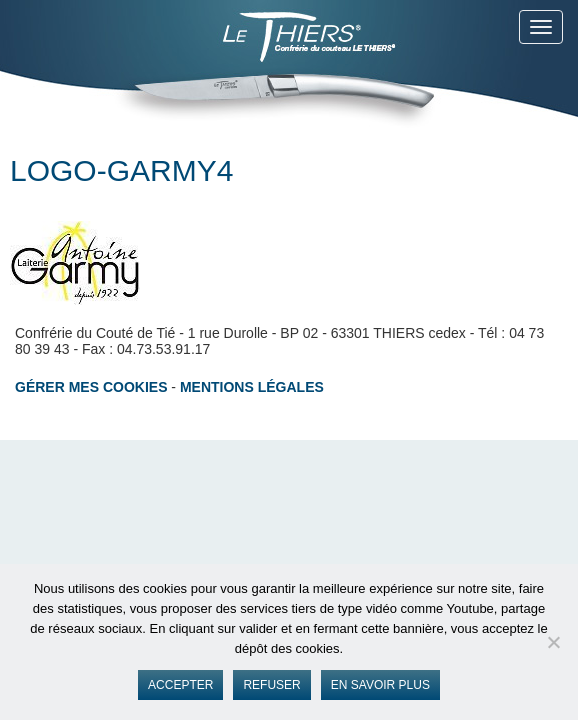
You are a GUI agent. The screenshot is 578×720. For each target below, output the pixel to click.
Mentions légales (252, 387)
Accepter (180, 685)
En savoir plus (380, 685)
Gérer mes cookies (91, 387)
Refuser (271, 685)
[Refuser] (553, 642)
